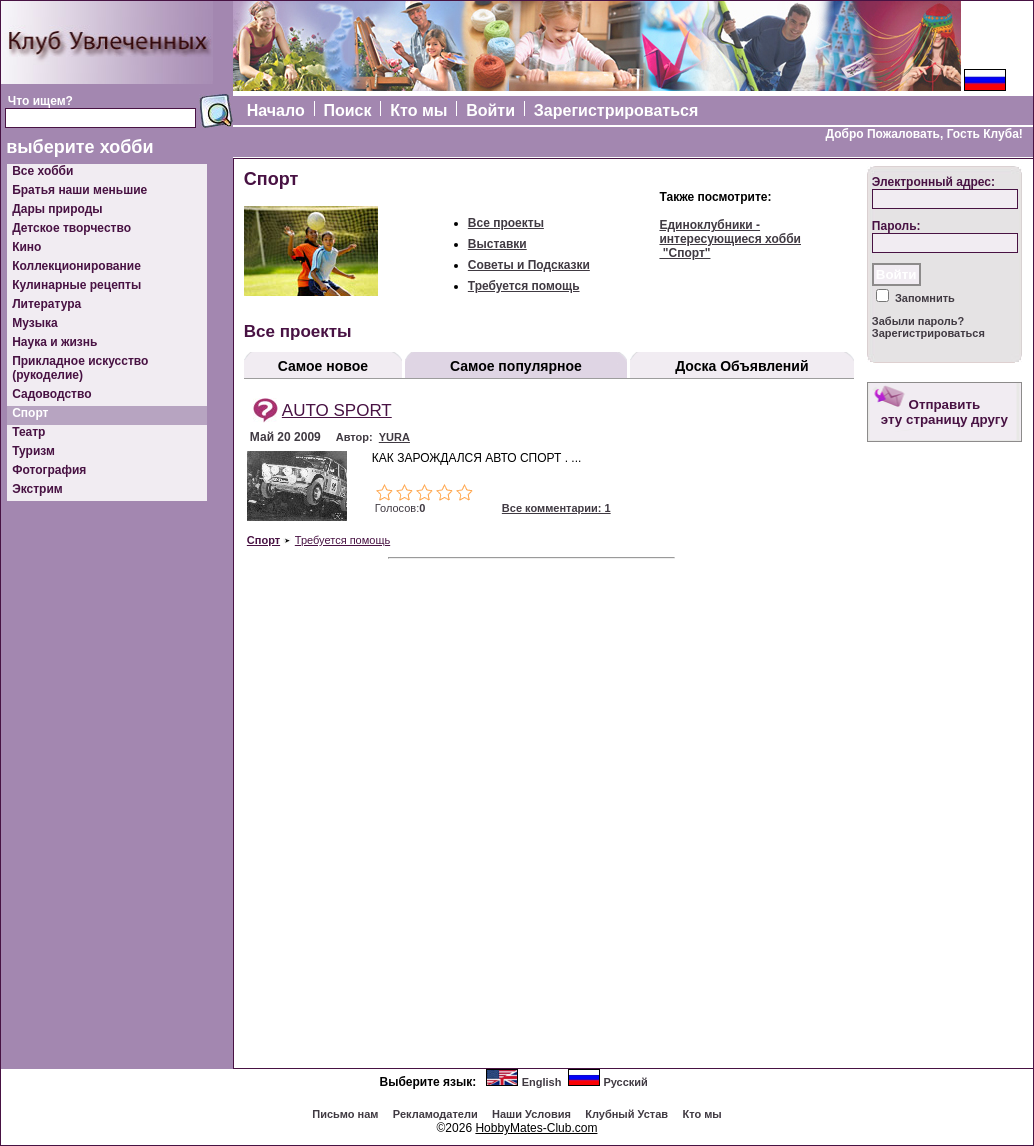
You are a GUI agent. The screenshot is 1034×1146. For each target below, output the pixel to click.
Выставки (497, 244)
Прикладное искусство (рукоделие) (80, 368)
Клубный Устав (626, 1114)
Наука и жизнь (54, 342)
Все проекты (506, 223)
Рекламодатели (435, 1114)
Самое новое (323, 366)
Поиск (347, 110)
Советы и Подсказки (529, 265)
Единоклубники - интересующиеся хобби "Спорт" (730, 239)
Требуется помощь (524, 286)
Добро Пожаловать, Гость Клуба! (923, 134)
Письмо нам (345, 1114)
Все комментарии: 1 (556, 508)
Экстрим (37, 489)
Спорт (30, 413)
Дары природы (57, 209)
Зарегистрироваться (616, 110)
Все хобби (42, 171)
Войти (490, 110)
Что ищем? (40, 101)
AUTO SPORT (337, 410)
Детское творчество (71, 228)
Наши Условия (531, 1114)
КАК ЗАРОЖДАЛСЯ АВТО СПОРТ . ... (476, 458)
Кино (26, 247)
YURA (394, 437)
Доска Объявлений (741, 366)
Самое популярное (516, 366)
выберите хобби (79, 147)
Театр (28, 432)
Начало (276, 110)
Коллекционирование (76, 266)
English (542, 1082)
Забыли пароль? (918, 321)
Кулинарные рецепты (76, 285)
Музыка (34, 323)
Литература (46, 304)
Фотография (49, 470)
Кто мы (418, 110)
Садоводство (51, 394)
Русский (625, 1082)
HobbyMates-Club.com (536, 1128)
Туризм (33, 451)
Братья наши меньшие (79, 190)
